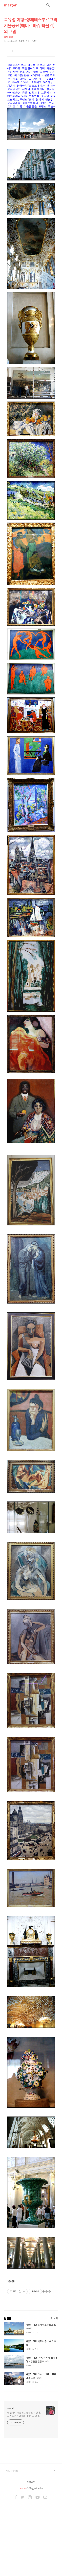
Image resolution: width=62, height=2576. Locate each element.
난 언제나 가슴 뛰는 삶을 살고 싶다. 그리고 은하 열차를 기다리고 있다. (24, 2472)
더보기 (54, 2376)
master (10, 5)
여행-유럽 (8, 37)
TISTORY (31, 2540)
